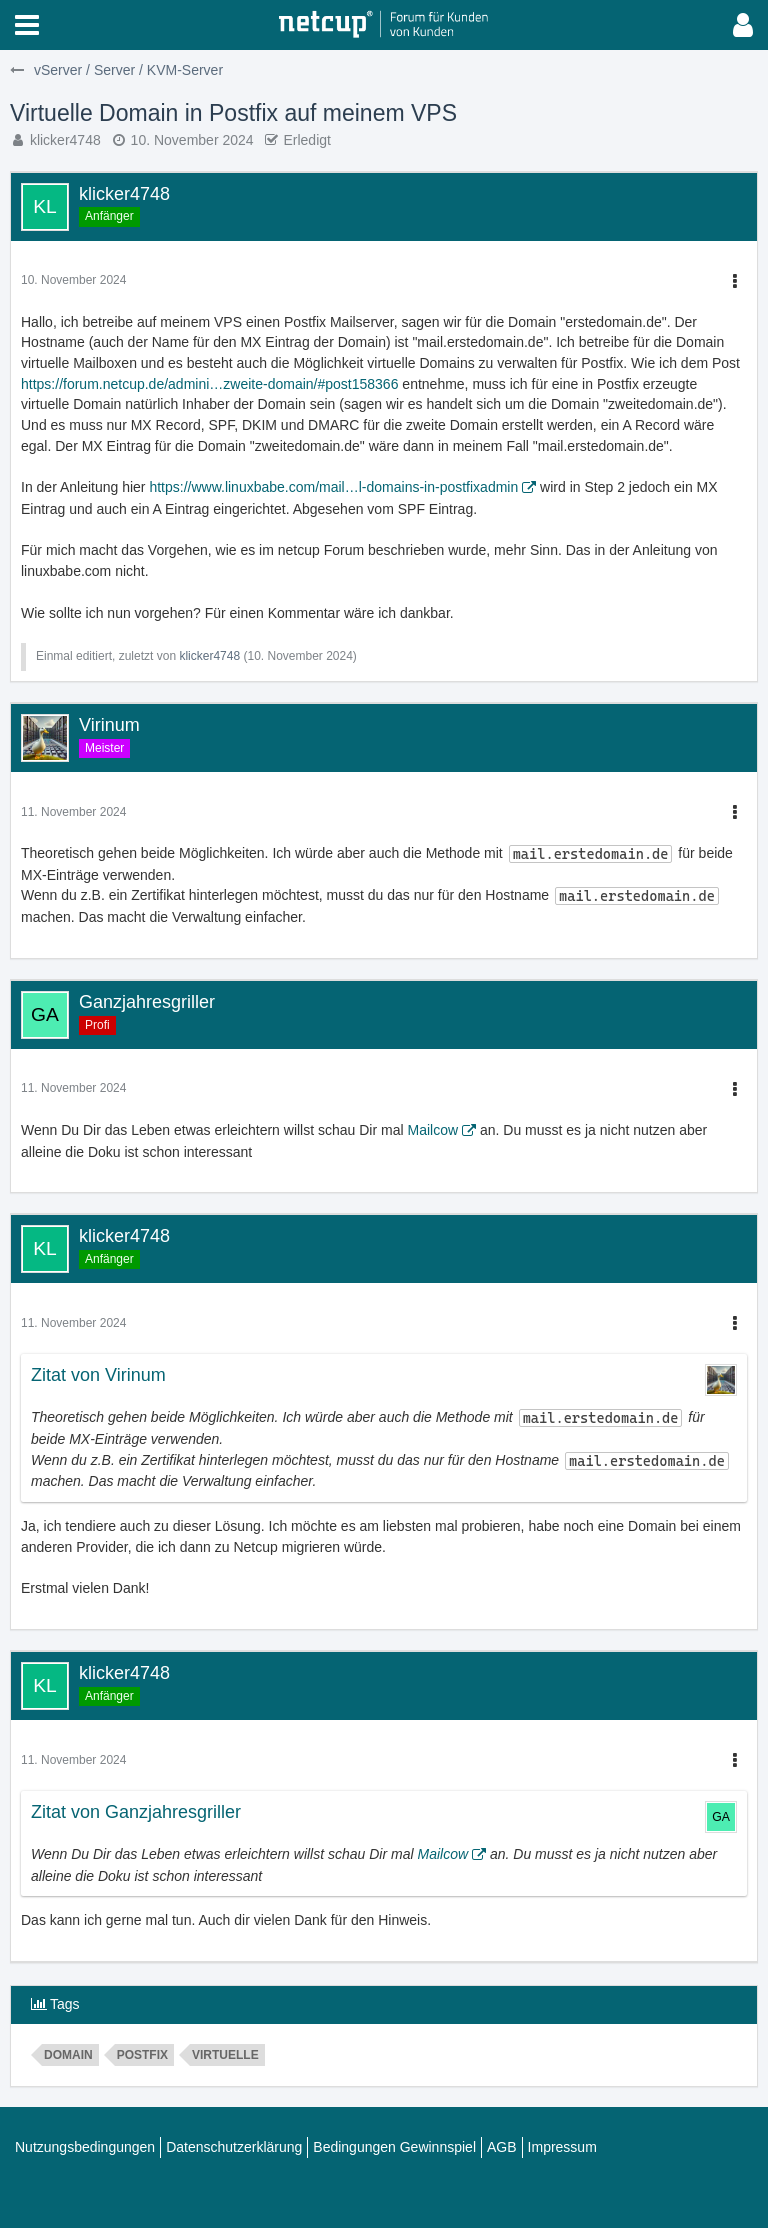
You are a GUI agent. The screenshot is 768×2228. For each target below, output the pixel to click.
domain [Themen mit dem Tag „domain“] (68, 2055)
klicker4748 (65, 140)
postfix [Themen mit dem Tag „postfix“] (142, 2055)
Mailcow (432, 1130)
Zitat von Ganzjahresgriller (136, 1812)
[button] (27, 25)
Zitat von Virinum (98, 1375)
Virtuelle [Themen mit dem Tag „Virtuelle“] (225, 2055)
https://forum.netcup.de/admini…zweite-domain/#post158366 (209, 384)
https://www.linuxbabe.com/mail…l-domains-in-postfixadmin (333, 487)
